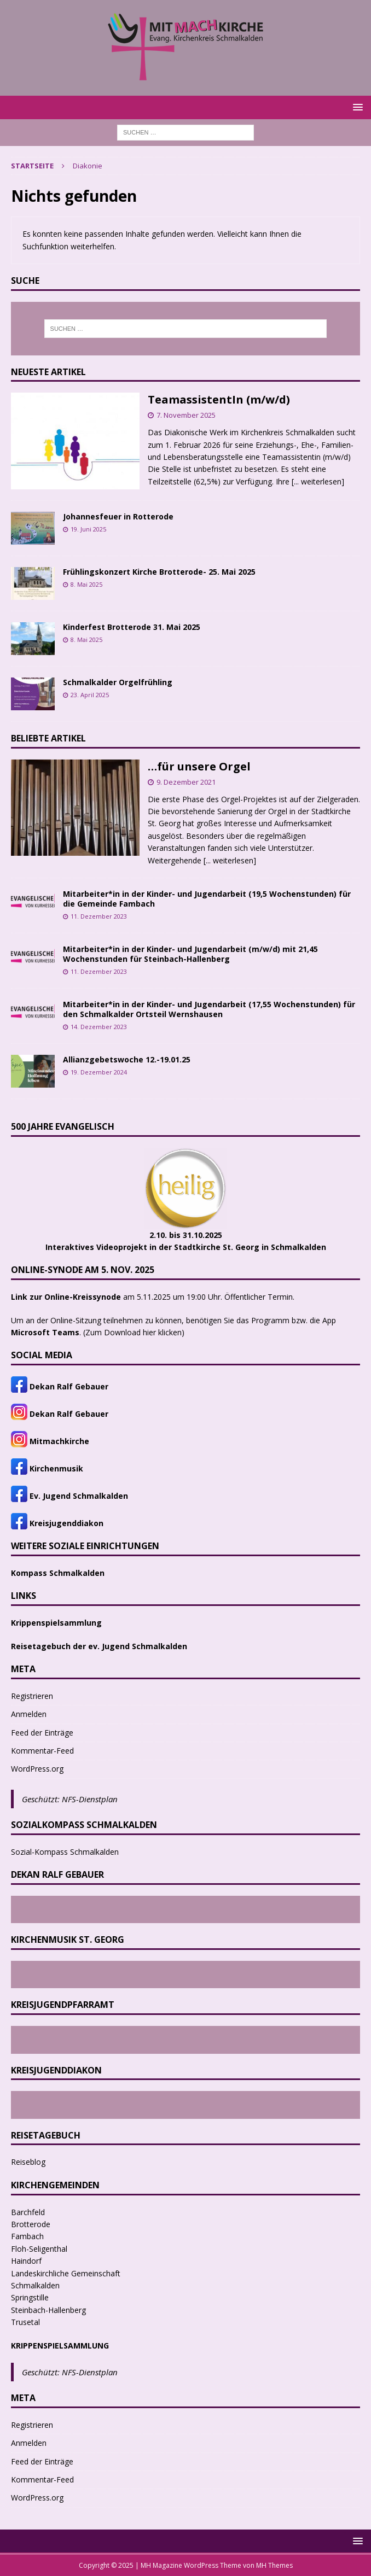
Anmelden (29, 1714)
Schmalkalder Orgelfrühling (117, 682)
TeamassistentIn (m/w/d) (219, 399)
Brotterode (30, 2224)
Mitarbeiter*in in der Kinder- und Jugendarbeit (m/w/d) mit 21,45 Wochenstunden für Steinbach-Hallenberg (190, 954)
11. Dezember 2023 (99, 916)
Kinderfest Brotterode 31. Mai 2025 (131, 627)
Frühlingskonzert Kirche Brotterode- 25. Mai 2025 (159, 571)
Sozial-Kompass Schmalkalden (65, 1852)
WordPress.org (37, 1768)
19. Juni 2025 (88, 529)
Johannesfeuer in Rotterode (118, 516)
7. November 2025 (186, 415)
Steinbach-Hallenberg (48, 2310)
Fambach (27, 2236)
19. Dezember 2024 (99, 1072)
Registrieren (32, 1696)
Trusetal (25, 2322)
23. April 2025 (90, 695)
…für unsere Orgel (199, 766)
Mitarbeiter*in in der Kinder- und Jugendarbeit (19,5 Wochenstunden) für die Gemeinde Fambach (207, 899)
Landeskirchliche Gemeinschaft (65, 2273)
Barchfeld (28, 2212)
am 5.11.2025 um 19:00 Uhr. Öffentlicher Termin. (152, 1297)
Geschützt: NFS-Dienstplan (70, 1799)
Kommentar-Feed (42, 1750)
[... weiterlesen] (318, 481)
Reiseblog (28, 2162)
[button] (356, 106)
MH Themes (274, 2565)
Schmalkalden (35, 2285)
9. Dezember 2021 (186, 782)
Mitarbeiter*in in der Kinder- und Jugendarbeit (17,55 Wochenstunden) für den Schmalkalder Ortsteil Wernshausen (209, 1009)
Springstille (30, 2297)
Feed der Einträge (42, 1732)
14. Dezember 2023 (99, 1027)
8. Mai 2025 (86, 584)
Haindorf (26, 2261)
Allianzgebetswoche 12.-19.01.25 (126, 1059)
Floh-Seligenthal (39, 2249)
